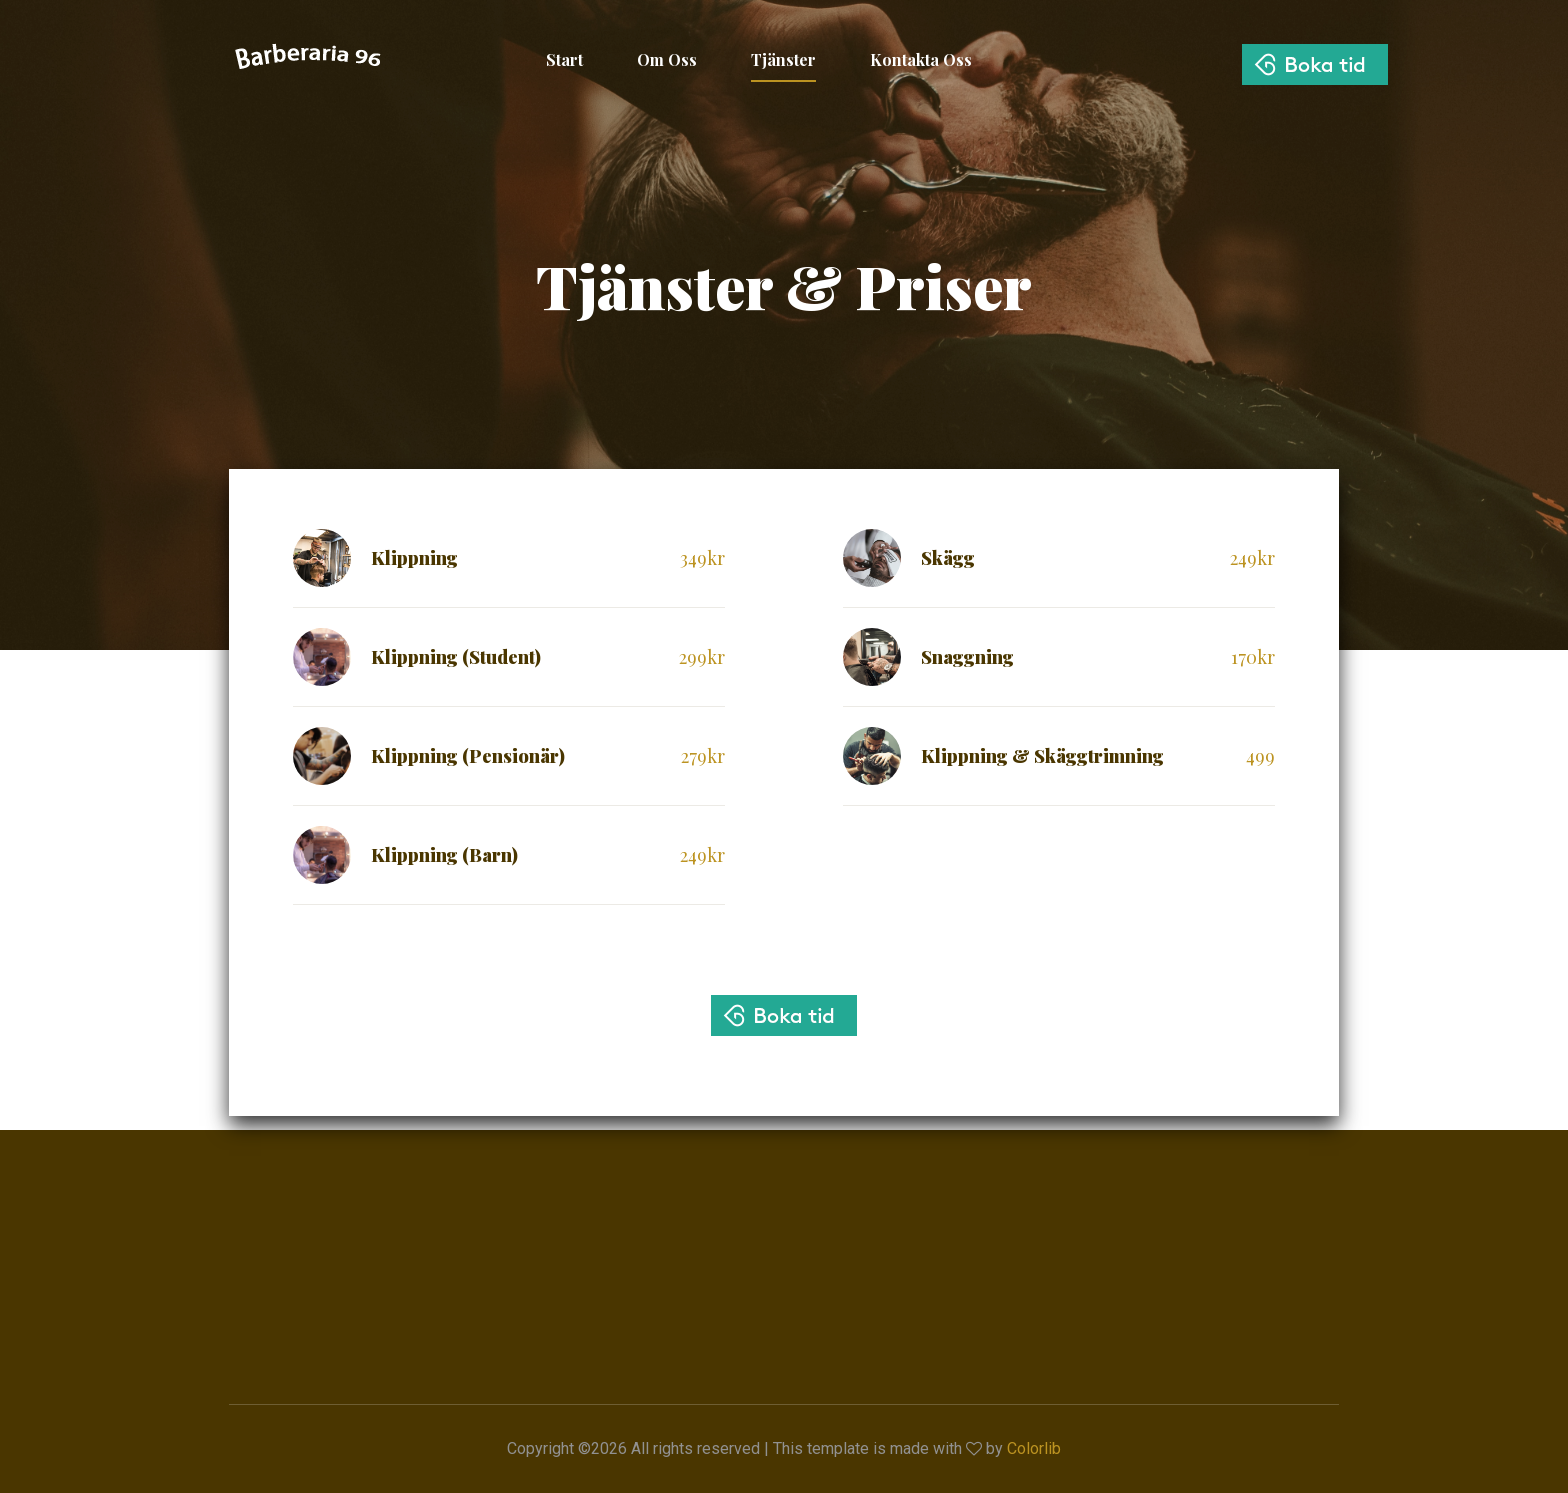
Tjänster (783, 59)
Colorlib (1034, 1448)
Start (564, 59)
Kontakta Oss (921, 59)
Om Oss (667, 59)
